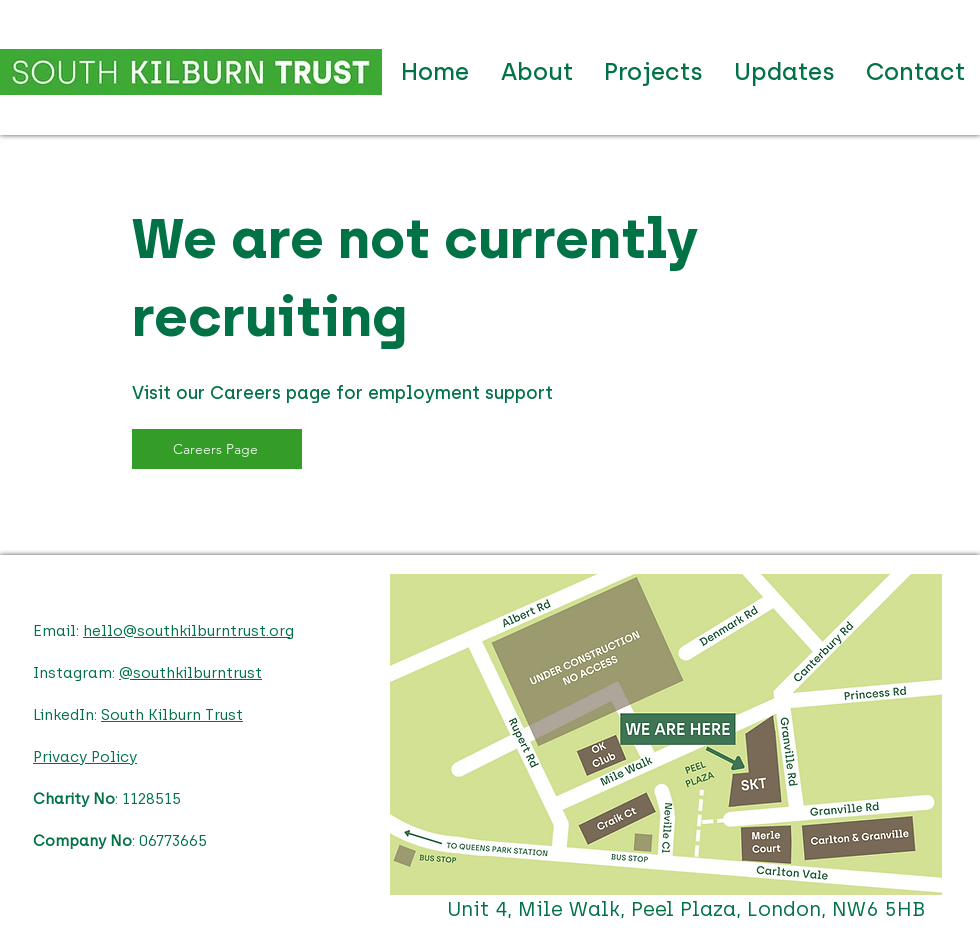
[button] (653, 71)
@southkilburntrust (190, 673)
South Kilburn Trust (172, 715)
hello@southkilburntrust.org (188, 631)
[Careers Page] (217, 449)
